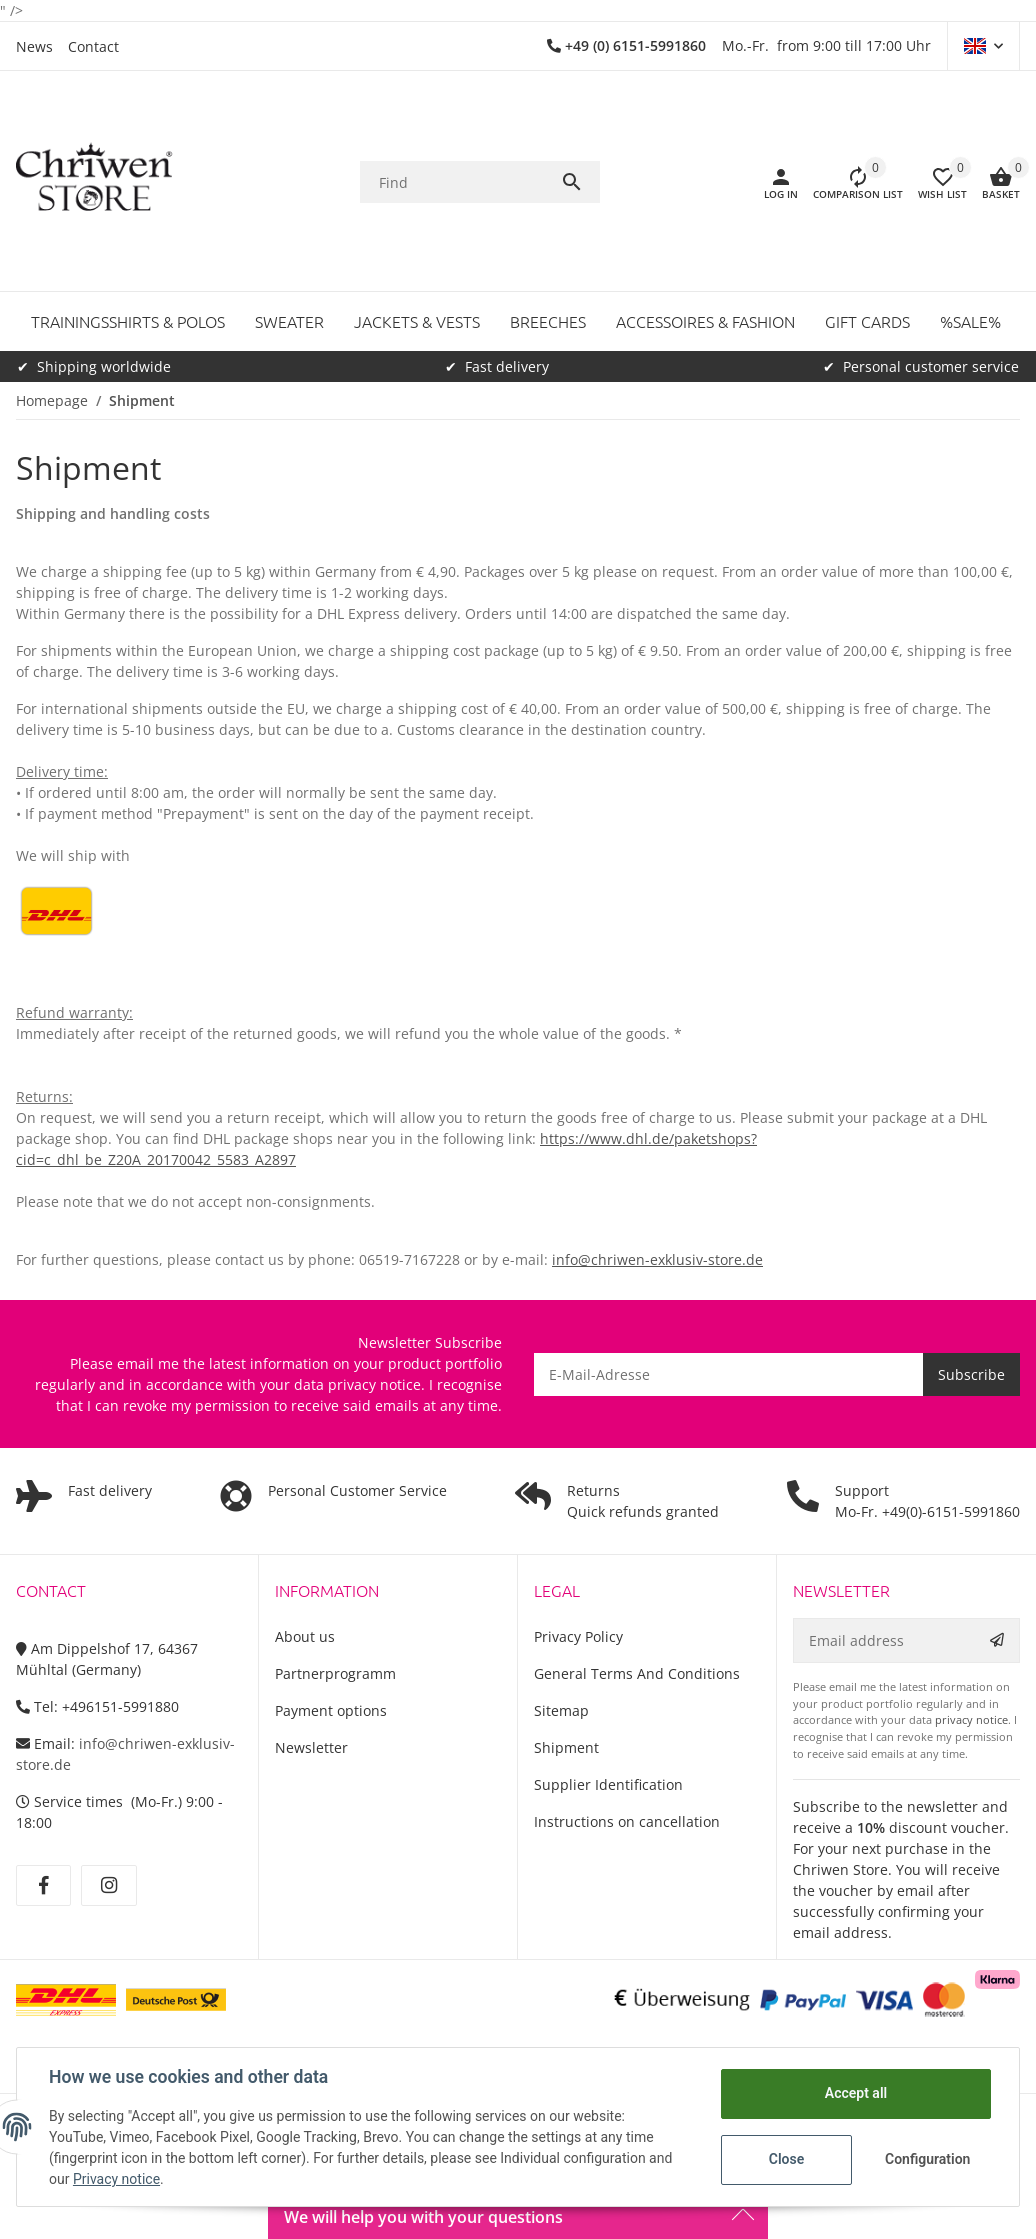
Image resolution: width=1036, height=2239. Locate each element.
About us (305, 1636)
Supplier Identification (608, 1784)
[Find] (460, 182)
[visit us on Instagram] (108, 1886)
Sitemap (561, 1710)
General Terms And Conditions (637, 1673)
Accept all (856, 2093)
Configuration (927, 2159)
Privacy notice (116, 2179)
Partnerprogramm (335, 1673)
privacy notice (374, 1384)
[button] (983, 46)
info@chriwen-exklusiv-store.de (657, 1259)
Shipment (566, 1747)
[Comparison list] (850, 182)
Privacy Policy (578, 1636)
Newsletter (311, 1747)
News (34, 46)
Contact (93, 46)
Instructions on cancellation (627, 1821)
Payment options (331, 1710)
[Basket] (993, 182)
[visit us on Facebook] (43, 1886)
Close (786, 2159)
